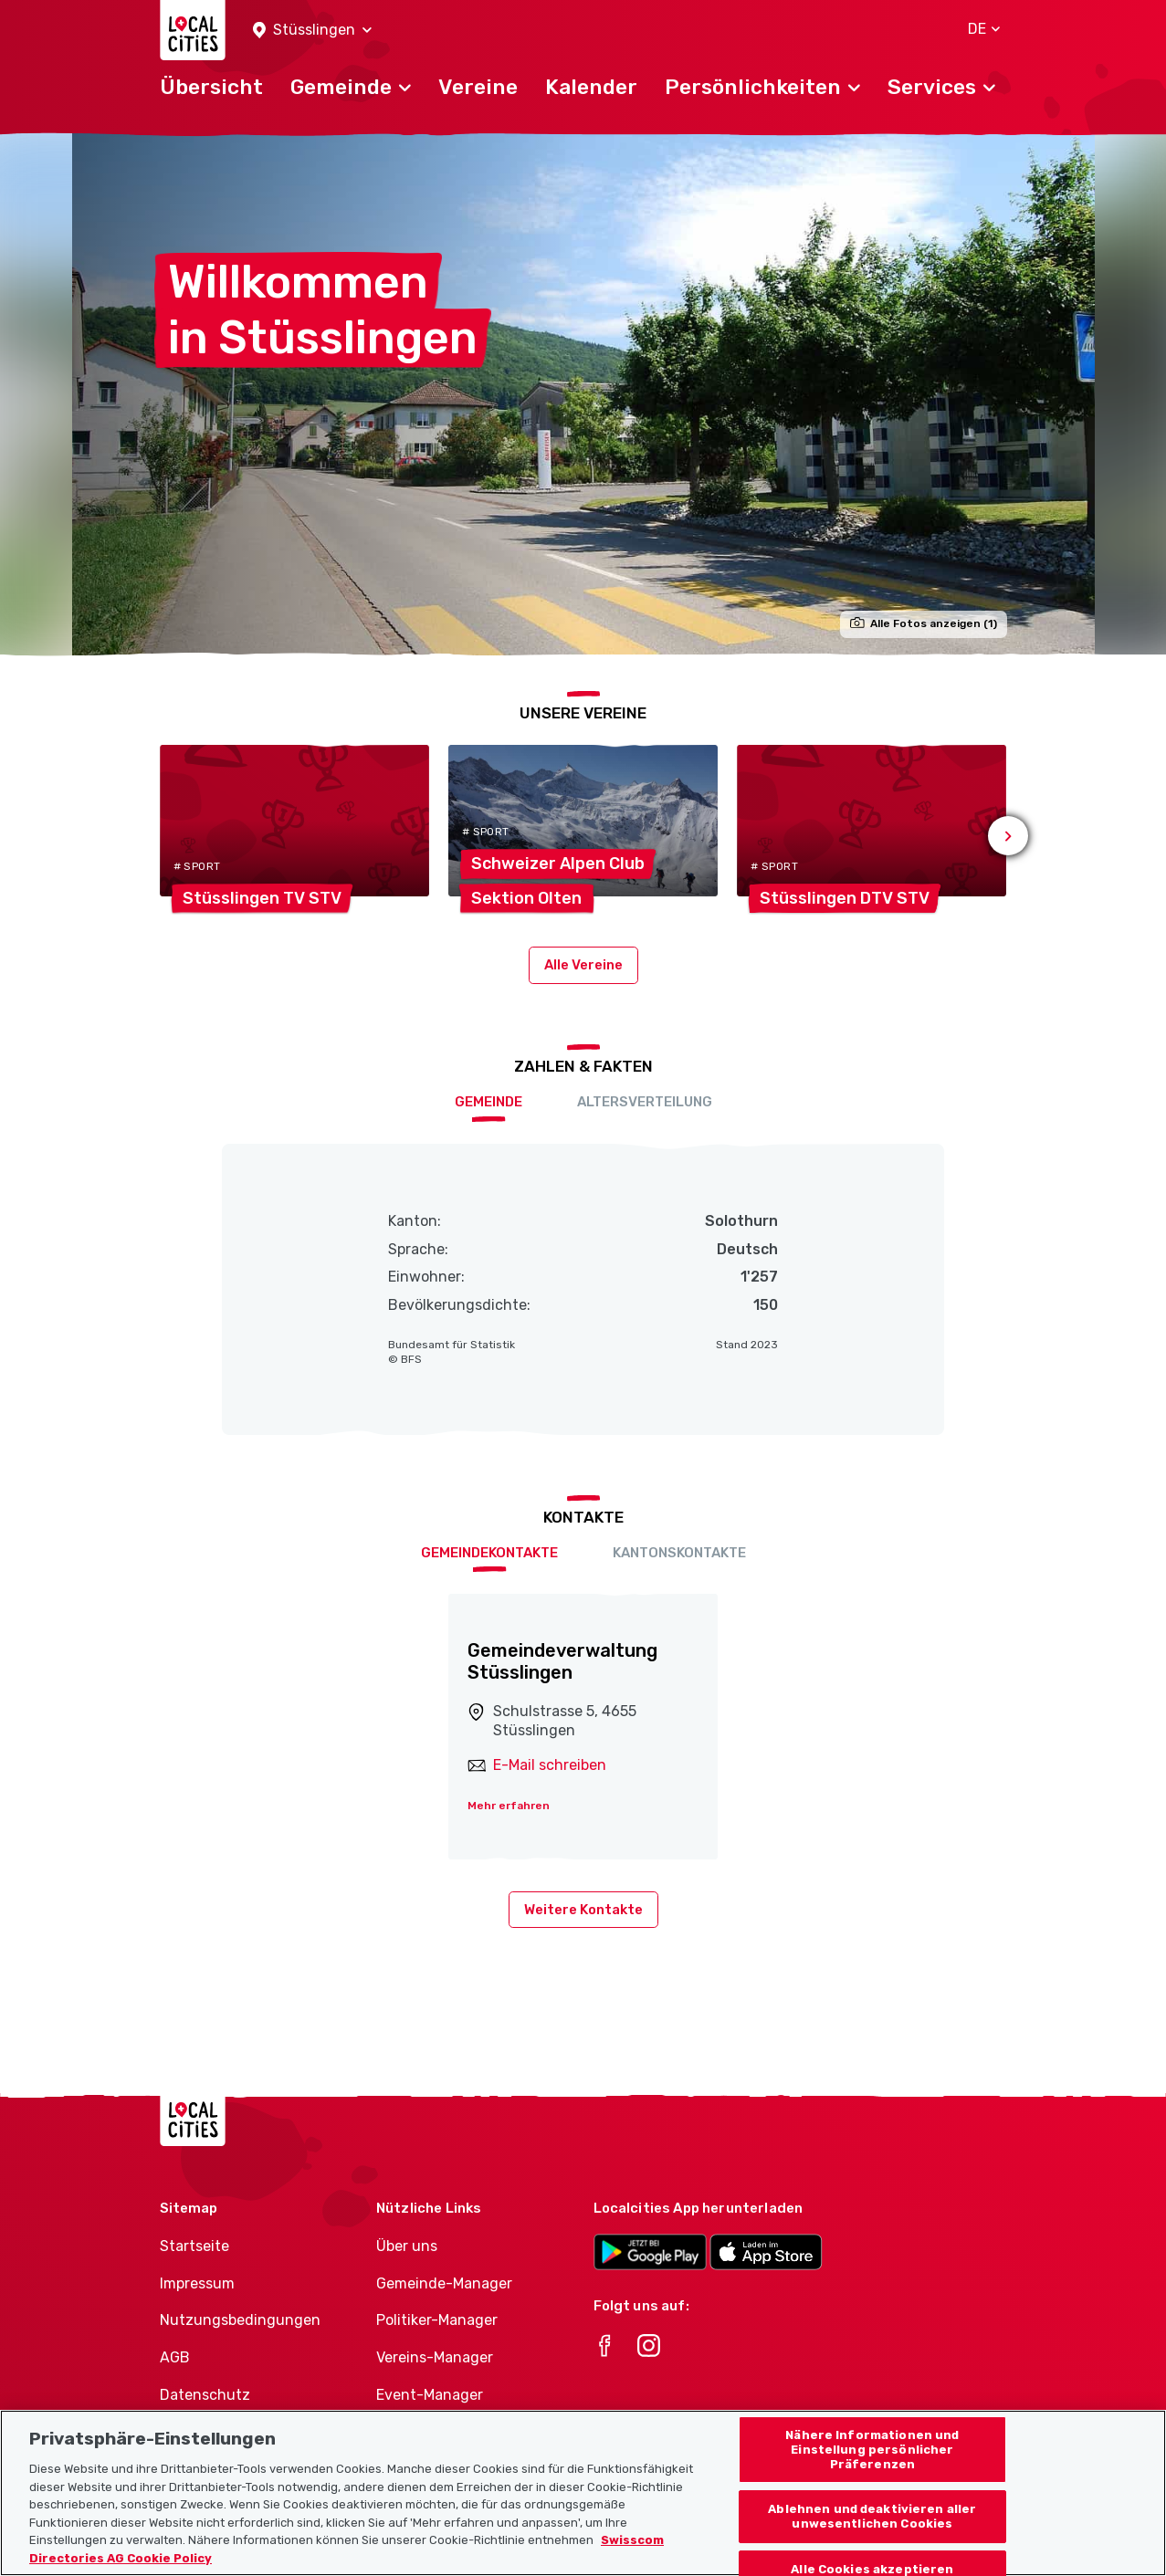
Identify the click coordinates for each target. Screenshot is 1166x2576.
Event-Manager (429, 2394)
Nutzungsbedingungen (240, 2320)
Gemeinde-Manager (444, 2283)
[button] (312, 30)
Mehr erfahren (508, 1805)
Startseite (194, 2246)
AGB (175, 2357)
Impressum (197, 2283)
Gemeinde (488, 1102)
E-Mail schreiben (549, 1765)
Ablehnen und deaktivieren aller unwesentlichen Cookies (872, 2538)
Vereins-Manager (434, 2357)
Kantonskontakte (679, 1553)
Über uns (406, 2246)
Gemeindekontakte (489, 1553)
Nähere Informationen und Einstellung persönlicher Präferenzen (872, 2471)
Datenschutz (205, 2394)
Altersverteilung (644, 1102)
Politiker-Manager (437, 2320)
